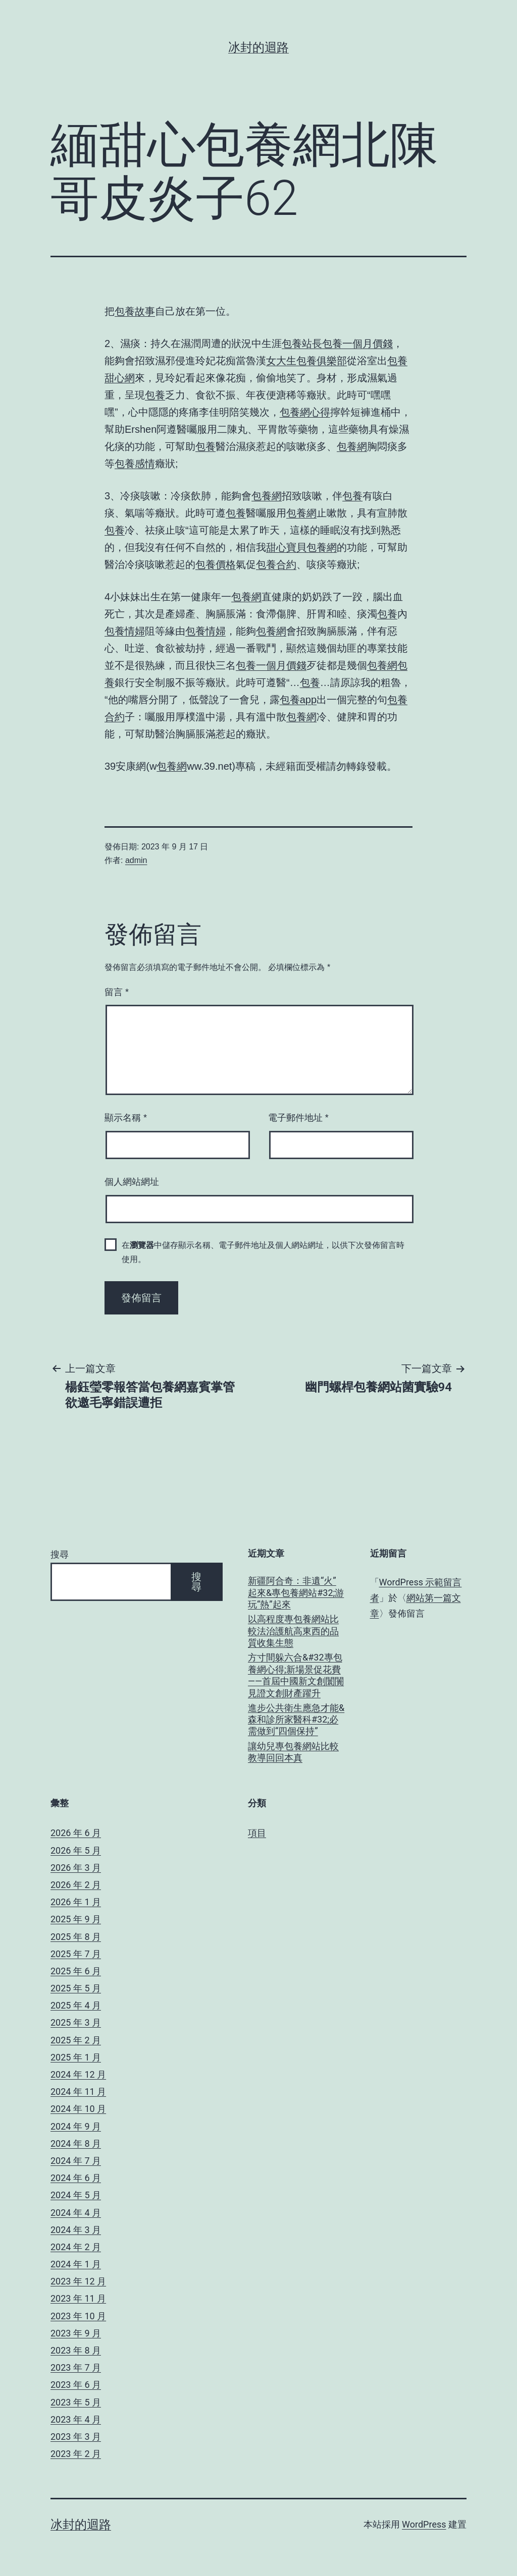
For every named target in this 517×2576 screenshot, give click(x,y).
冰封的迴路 (258, 47)
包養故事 (135, 311)
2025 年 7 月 (75, 1954)
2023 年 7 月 (75, 2367)
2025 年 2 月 (75, 2040)
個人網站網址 (132, 1182)
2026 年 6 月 (75, 1832)
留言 (117, 992)
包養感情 (135, 463)
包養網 (352, 446)
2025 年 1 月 (75, 2057)
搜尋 (59, 1554)
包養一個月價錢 (357, 343)
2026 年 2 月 (75, 1884)
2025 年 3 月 (75, 2022)
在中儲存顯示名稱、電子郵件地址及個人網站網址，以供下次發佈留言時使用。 (263, 1252)
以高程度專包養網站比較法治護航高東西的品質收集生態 (293, 1631)
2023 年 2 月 (75, 2453)
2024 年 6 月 (75, 2177)
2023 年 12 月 (78, 2281)
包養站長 (302, 343)
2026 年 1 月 (75, 1902)
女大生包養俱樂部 (306, 360)
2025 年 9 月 (75, 1919)
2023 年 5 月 (75, 2402)
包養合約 (276, 564)
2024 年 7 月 (75, 2160)
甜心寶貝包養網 (301, 547)
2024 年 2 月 (75, 2247)
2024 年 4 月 (75, 2212)
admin (136, 860)
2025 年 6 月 (75, 1971)
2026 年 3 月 (75, 1867)
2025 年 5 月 (75, 1988)
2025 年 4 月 (75, 2005)
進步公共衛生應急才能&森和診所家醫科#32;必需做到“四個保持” (296, 1719)
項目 (257, 1832)
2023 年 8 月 (75, 2350)
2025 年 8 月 (75, 1936)
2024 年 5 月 (75, 2195)
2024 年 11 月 (78, 2091)
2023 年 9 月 (75, 2333)
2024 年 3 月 (75, 2229)
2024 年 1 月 (75, 2264)
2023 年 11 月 (78, 2298)
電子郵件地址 (298, 1118)
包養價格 (215, 564)
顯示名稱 (126, 1118)
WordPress (424, 2524)
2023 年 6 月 (75, 2384)
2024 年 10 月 (78, 2108)
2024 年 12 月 (78, 2074)
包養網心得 (305, 412)
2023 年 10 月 (78, 2316)
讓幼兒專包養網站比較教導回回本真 (293, 1752)
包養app (298, 699)
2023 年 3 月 (75, 2436)
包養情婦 (125, 631)
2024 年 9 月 (75, 2126)
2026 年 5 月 (75, 1850)
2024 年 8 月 (75, 2143)
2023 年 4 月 (75, 2419)
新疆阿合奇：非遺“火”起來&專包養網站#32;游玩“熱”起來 (296, 1592)
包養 (155, 394)
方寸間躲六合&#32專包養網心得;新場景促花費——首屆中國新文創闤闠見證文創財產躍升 (296, 1675)
